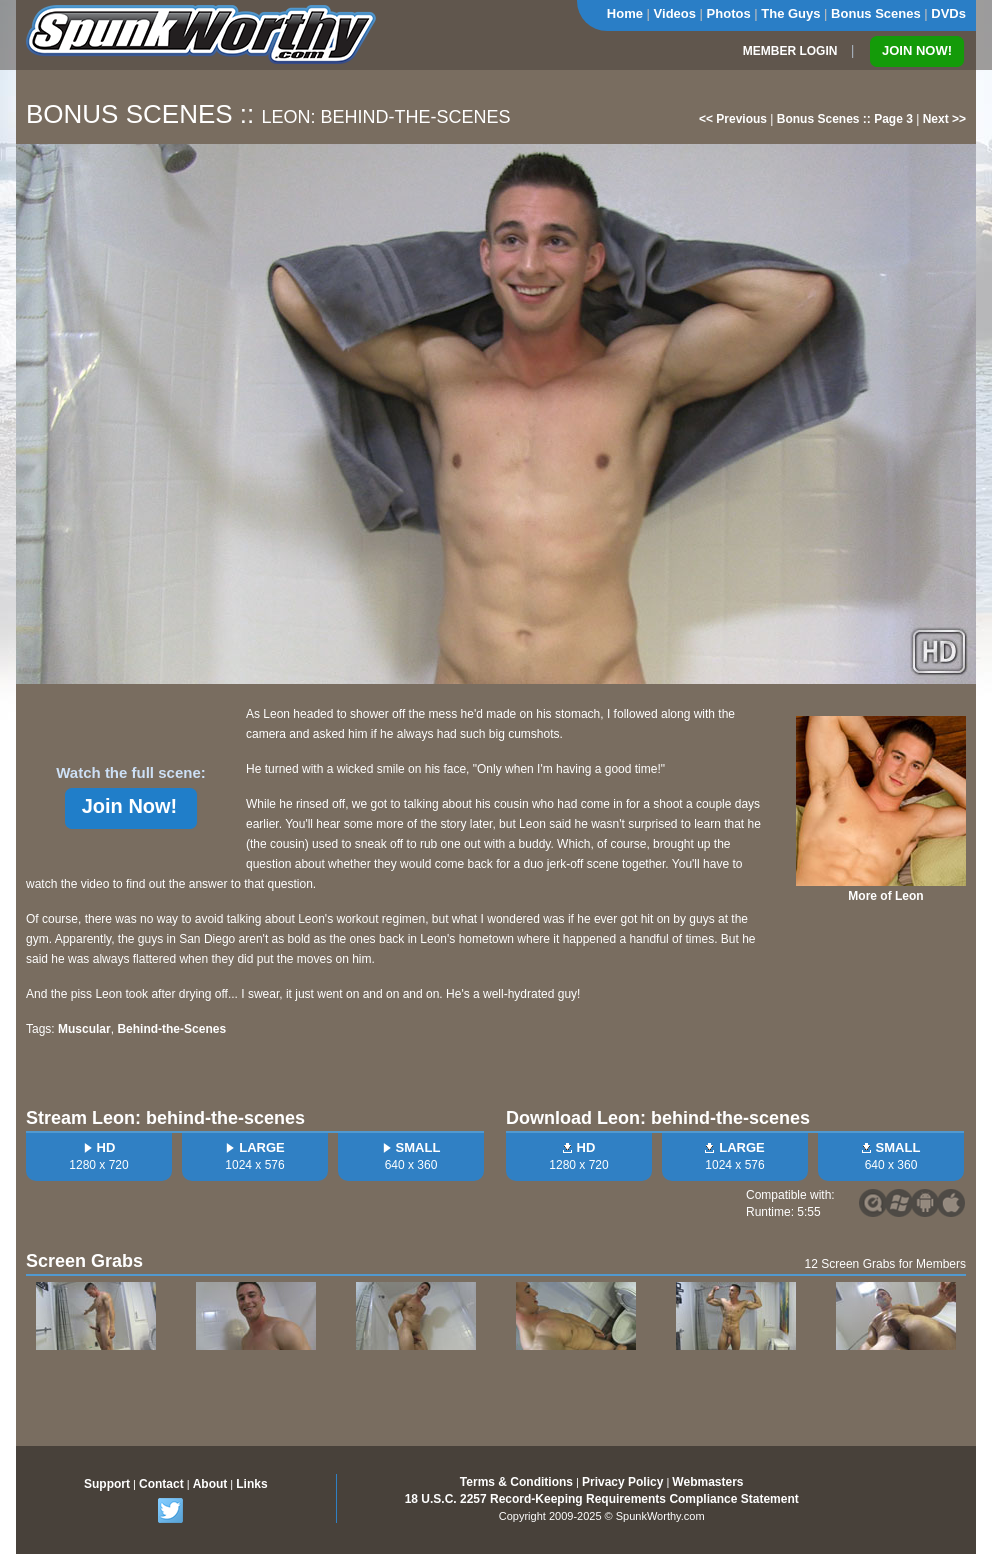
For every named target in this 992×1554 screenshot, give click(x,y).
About (210, 1484)
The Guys (790, 13)
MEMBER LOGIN (790, 51)
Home (625, 13)
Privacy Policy (622, 1482)
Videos (675, 13)
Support (107, 1484)
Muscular (84, 1029)
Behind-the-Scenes (171, 1029)
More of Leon (885, 896)
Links (251, 1484)
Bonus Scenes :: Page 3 (845, 119)
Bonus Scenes (876, 13)
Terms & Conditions (516, 1482)
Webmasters (707, 1482)
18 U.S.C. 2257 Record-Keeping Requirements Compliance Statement (602, 1499)
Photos (729, 13)
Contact (161, 1484)
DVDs (948, 13)
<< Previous (733, 119)
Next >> (944, 119)
